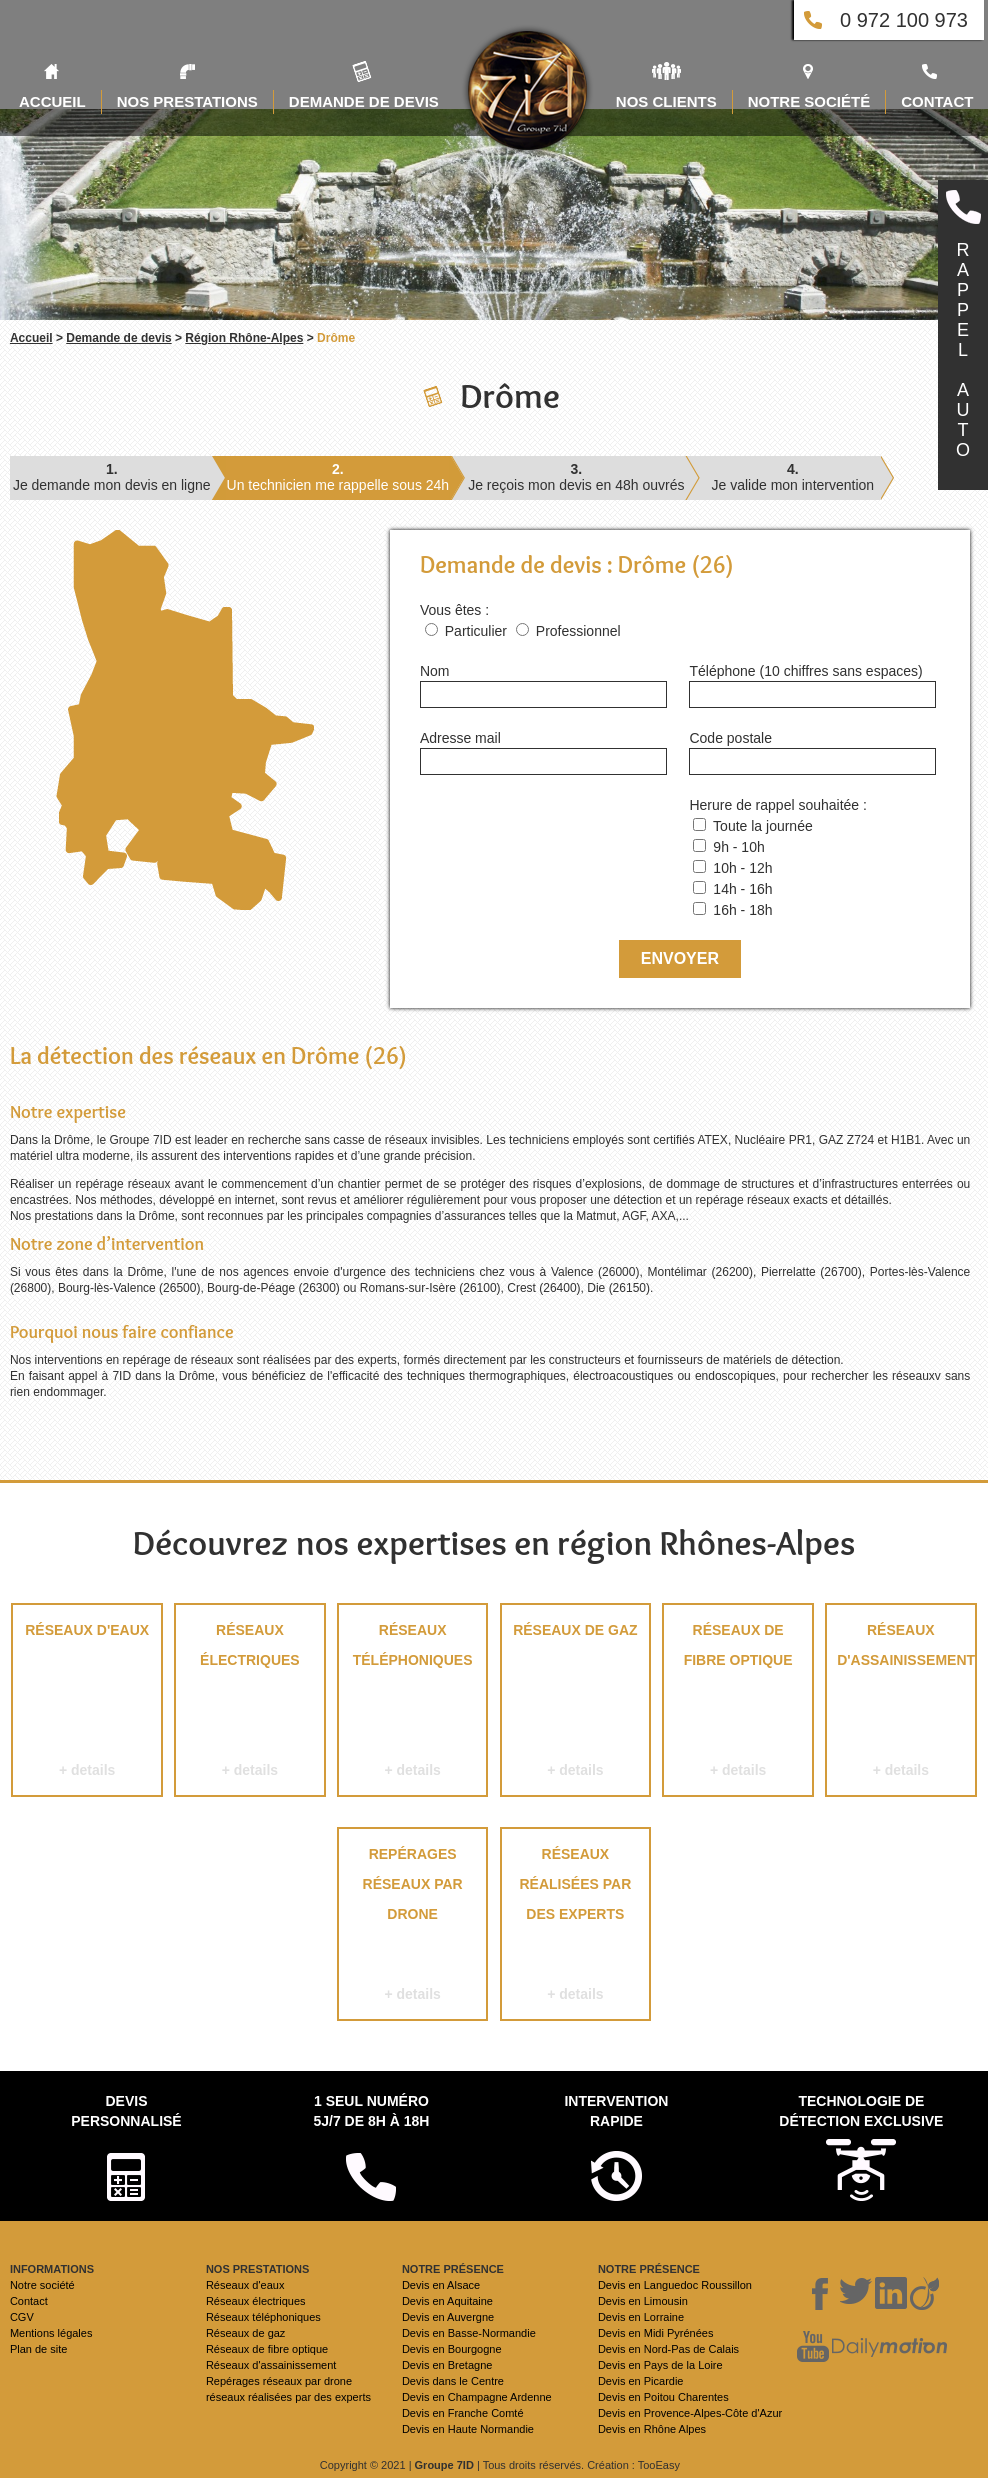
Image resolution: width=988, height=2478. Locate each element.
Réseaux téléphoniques (412, 1703)
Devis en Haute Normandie (468, 2429)
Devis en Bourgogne (452, 2349)
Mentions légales (51, 2333)
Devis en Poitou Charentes (663, 2397)
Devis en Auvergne (448, 2317)
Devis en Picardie (641, 2381)
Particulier (476, 631)
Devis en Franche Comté (463, 2413)
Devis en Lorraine (641, 2317)
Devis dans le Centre (453, 2381)
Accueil (31, 338)
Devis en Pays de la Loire (660, 2365)
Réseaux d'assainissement (901, 1703)
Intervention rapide (616, 2111)
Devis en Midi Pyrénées (656, 2333)
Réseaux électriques (249, 1703)
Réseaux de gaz (575, 1703)
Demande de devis (118, 338)
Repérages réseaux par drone (412, 1927)
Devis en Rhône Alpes (652, 2429)
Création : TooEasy (633, 2465)
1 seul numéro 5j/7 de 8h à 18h (371, 2111)
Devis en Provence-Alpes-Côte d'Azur (690, 2413)
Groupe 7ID (444, 2465)
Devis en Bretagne (447, 2365)
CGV (22, 2317)
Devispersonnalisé (126, 2111)
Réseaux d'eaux (86, 1703)
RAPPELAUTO (963, 350)
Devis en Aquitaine (447, 2301)
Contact (29, 2301)
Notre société (42, 2285)
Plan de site (38, 2349)
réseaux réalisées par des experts (575, 1927)
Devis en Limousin (643, 2301)
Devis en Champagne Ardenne (477, 2397)
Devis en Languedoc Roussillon (675, 2285)
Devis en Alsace (441, 2285)
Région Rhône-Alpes (244, 338)
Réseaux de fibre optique (737, 1703)
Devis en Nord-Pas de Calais (668, 2349)
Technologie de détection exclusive (861, 2111)
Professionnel (578, 631)
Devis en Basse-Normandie (469, 2333)
